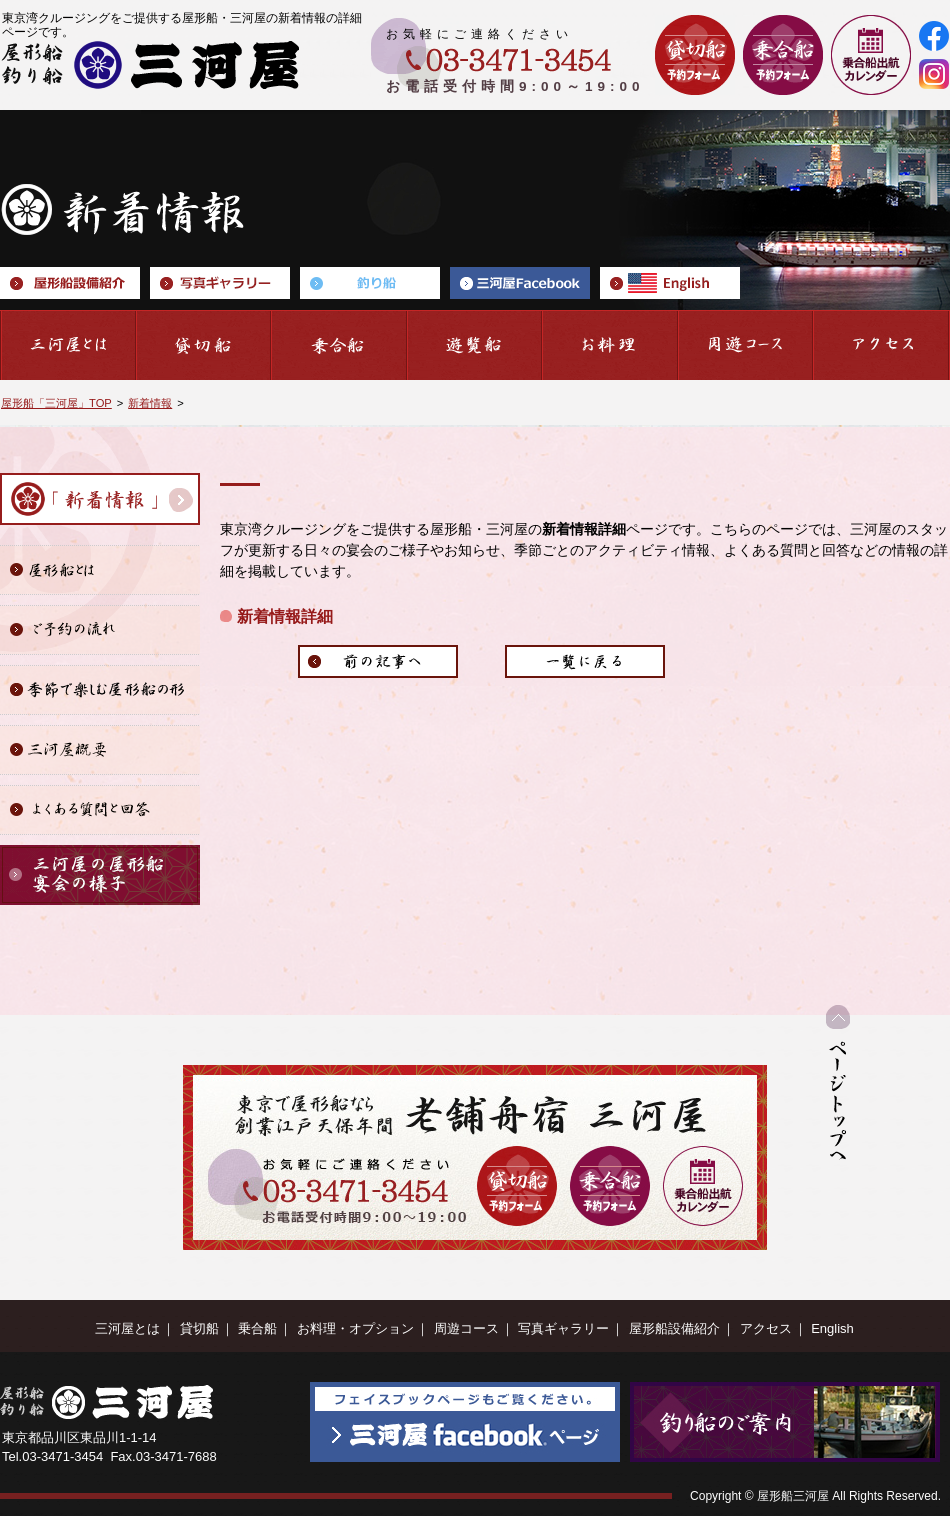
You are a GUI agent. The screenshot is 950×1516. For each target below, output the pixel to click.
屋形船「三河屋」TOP (56, 403)
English (832, 1328)
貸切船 (199, 1328)
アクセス (766, 1328)
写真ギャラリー (563, 1328)
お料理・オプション (355, 1328)
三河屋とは (127, 1328)
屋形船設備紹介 (674, 1328)
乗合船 (257, 1328)
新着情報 (150, 403)
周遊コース (466, 1328)
